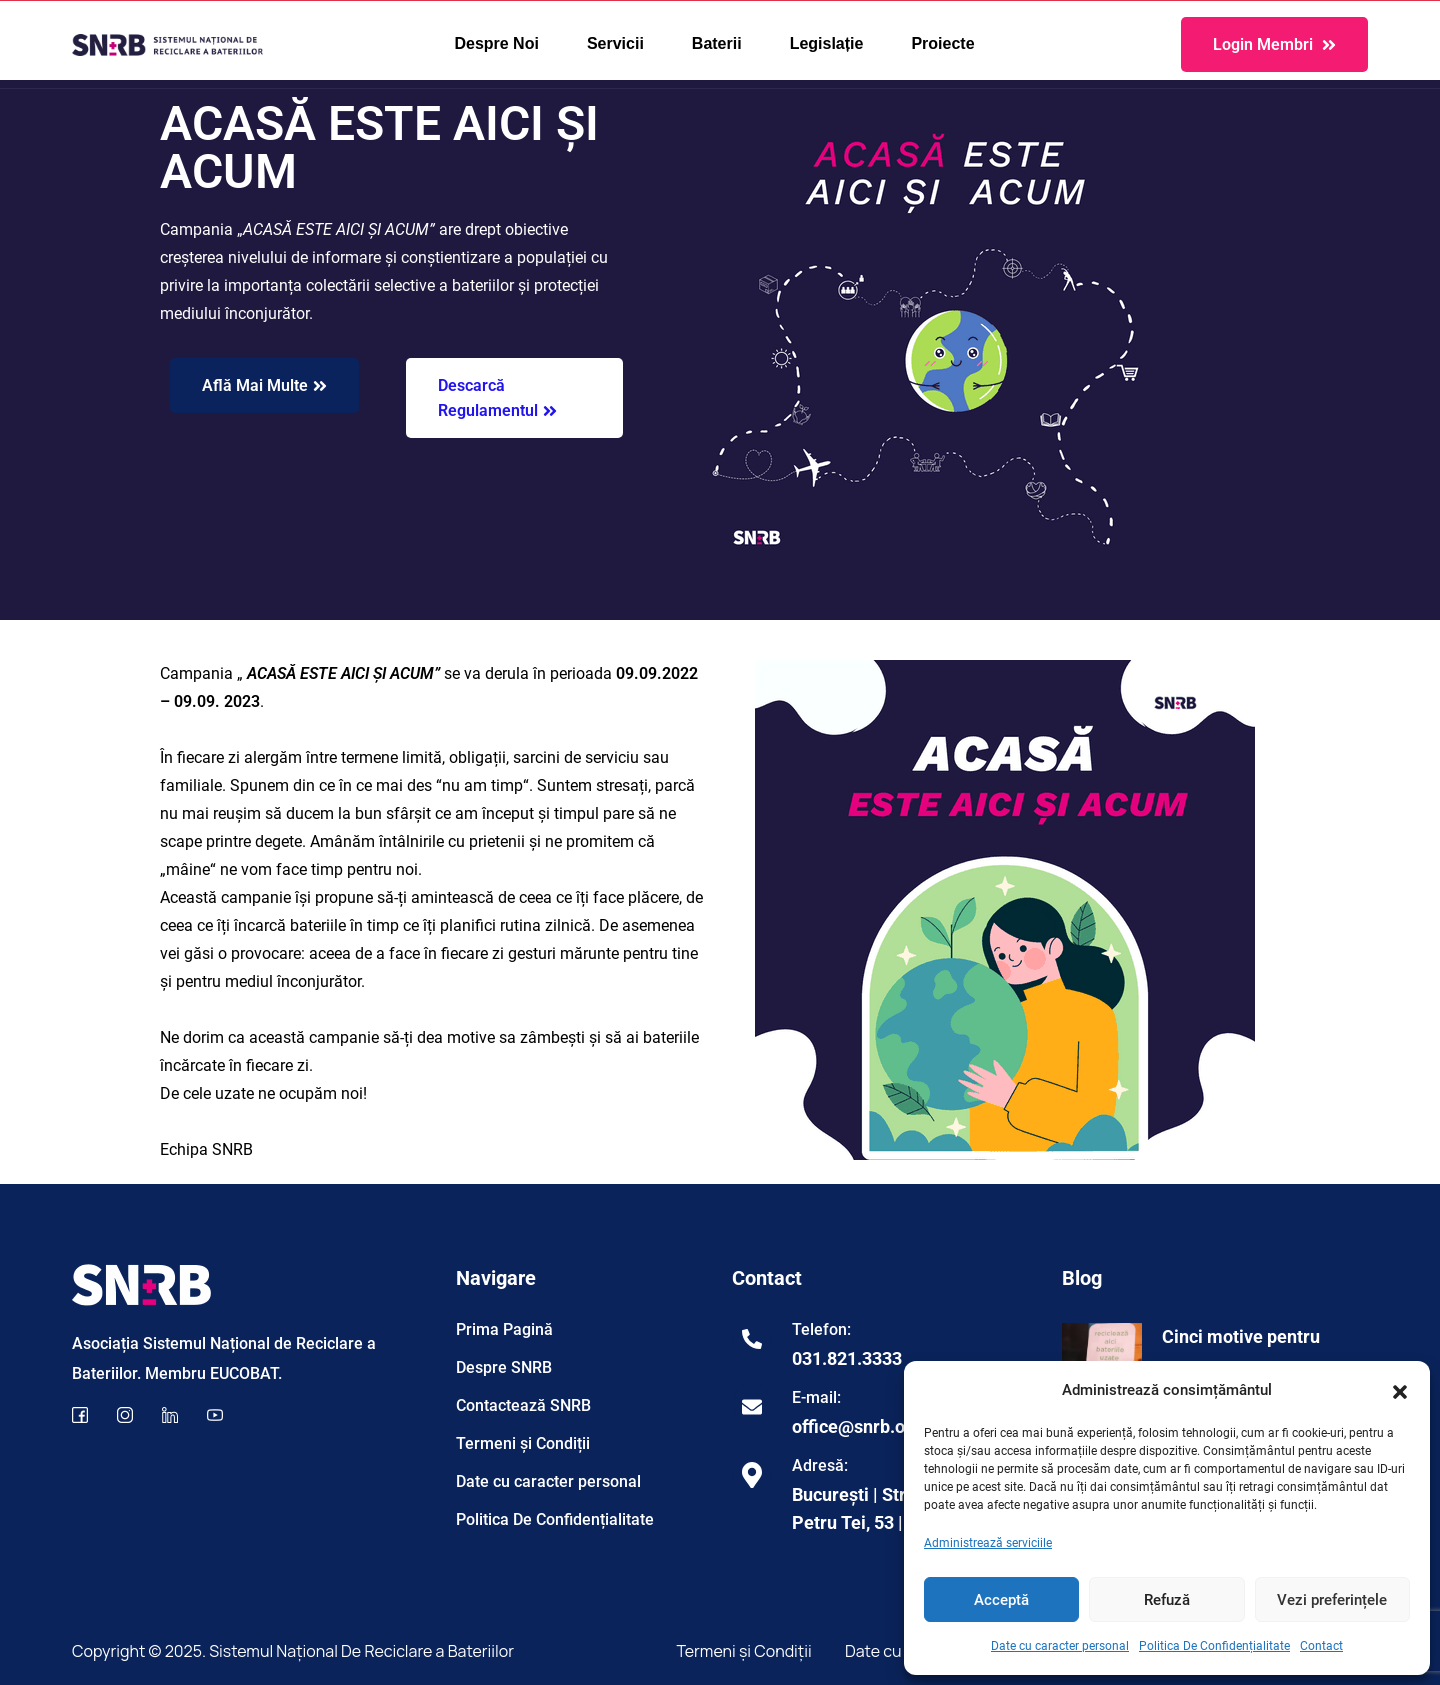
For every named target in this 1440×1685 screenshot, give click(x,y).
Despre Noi (496, 43)
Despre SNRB (504, 1367)
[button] (1400, 1390)
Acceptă (1001, 1600)
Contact (1321, 1646)
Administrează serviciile (988, 1543)
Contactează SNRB (523, 1405)
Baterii (717, 43)
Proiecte (942, 43)
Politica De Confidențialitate (1214, 1646)
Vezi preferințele (1332, 1600)
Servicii (615, 43)
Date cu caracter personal (1060, 1646)
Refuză (1167, 1600)
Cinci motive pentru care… (1241, 1350)
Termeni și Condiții (523, 1443)
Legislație (827, 43)
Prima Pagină (504, 1329)
